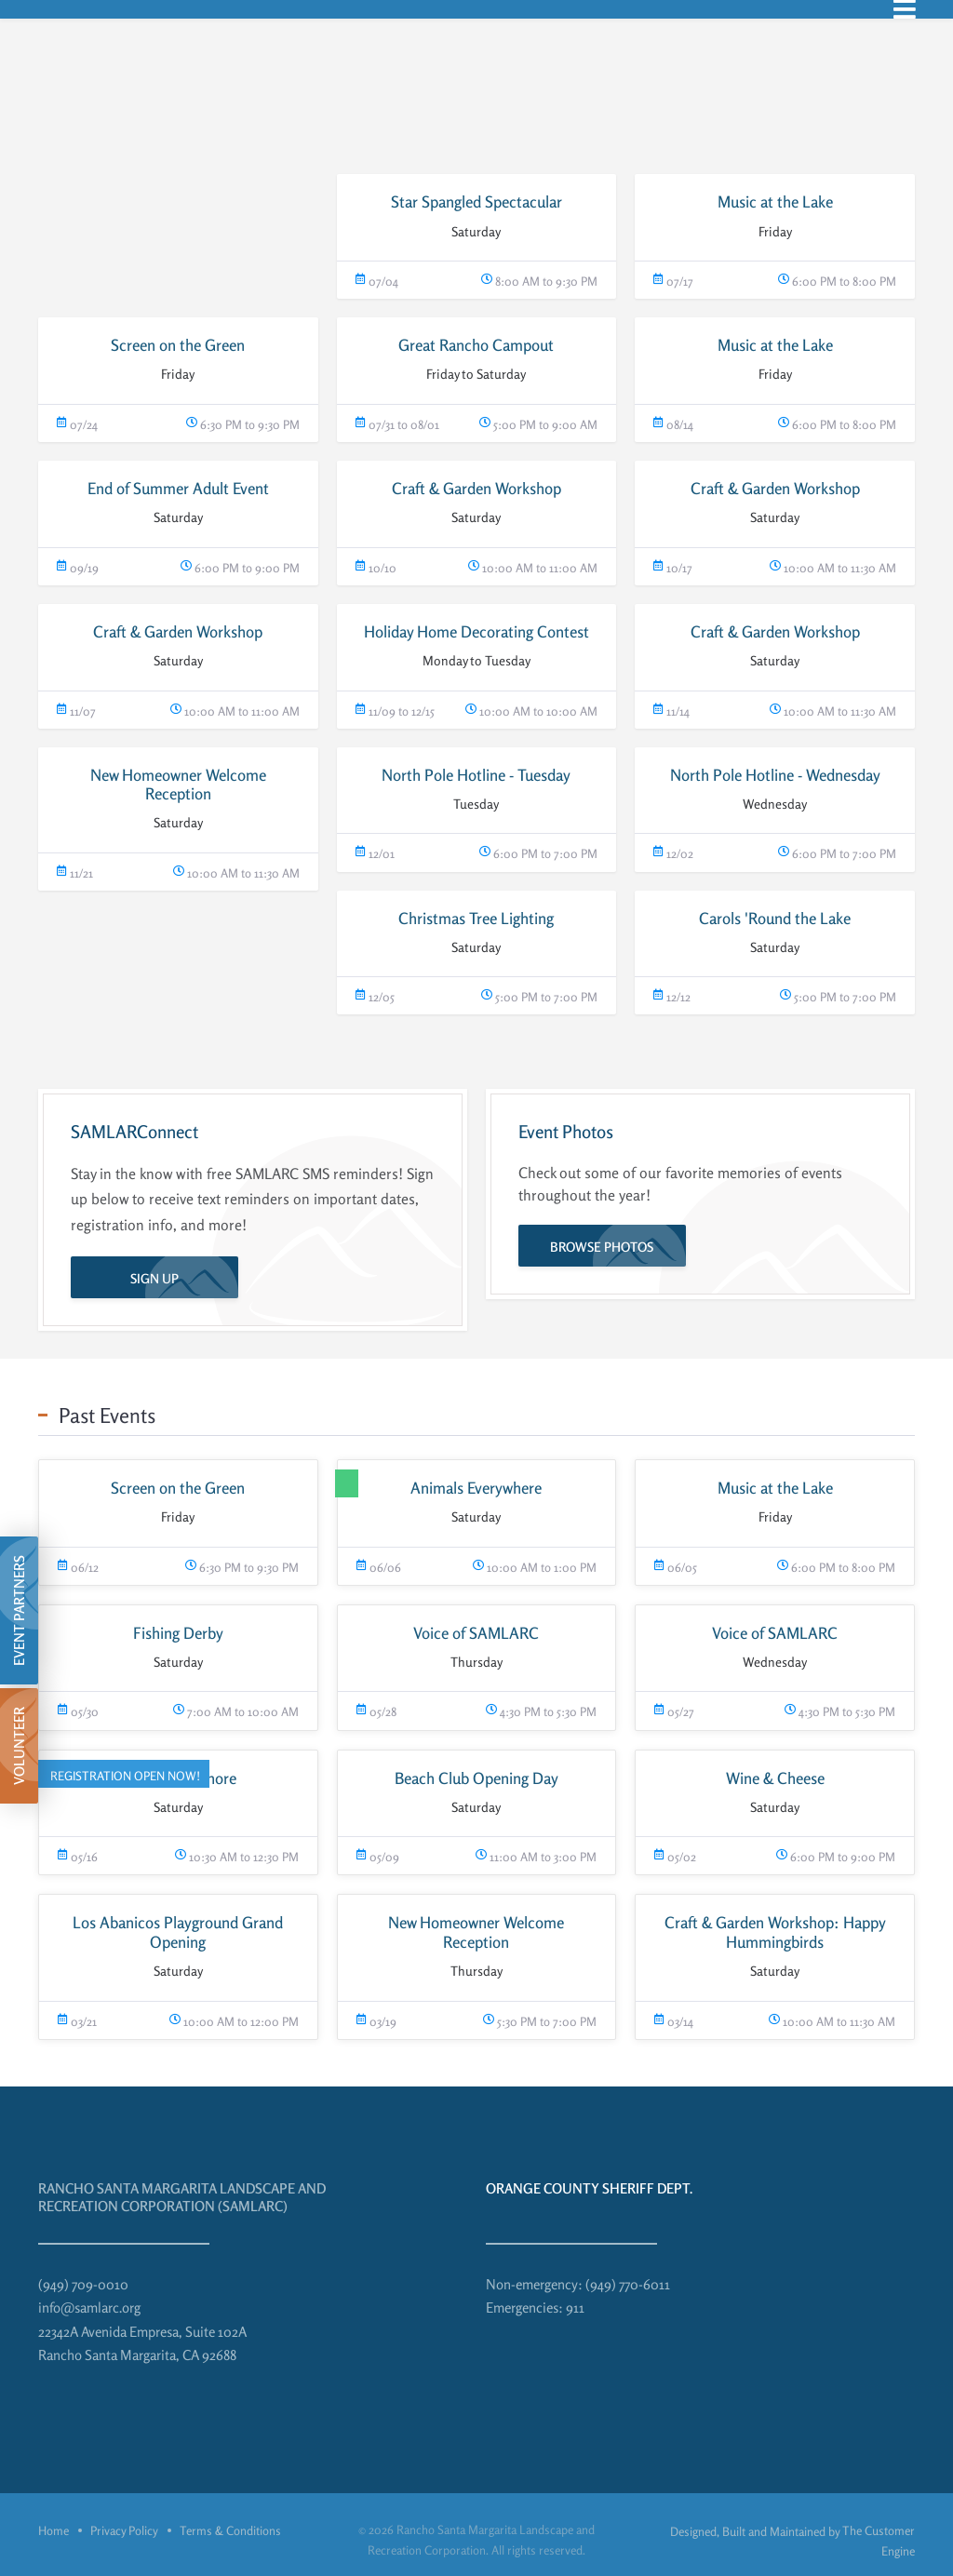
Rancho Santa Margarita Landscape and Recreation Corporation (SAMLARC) (182, 2198)
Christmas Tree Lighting (476, 918)
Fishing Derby (178, 1633)
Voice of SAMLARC (476, 1633)
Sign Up (154, 1278)
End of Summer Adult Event (178, 488)
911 (575, 2307)
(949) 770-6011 (627, 2284)
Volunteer (19, 1746)
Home (53, 2530)
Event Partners (19, 1610)
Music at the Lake (775, 201)
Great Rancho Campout (476, 345)
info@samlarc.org (89, 2307)
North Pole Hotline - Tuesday (476, 775)
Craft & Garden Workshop (476, 488)
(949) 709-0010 (83, 2284)
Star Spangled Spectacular (476, 201)
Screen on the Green (178, 345)
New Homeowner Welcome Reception (178, 784)
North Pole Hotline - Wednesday (775, 775)
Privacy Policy (124, 2530)
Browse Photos (601, 1246)
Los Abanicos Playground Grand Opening (178, 1931)
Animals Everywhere (476, 1487)
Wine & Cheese (775, 1778)
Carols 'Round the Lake (775, 918)
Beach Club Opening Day (476, 1778)
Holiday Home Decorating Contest (476, 631)
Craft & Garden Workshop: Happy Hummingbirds (775, 1931)
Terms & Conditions (230, 2530)
